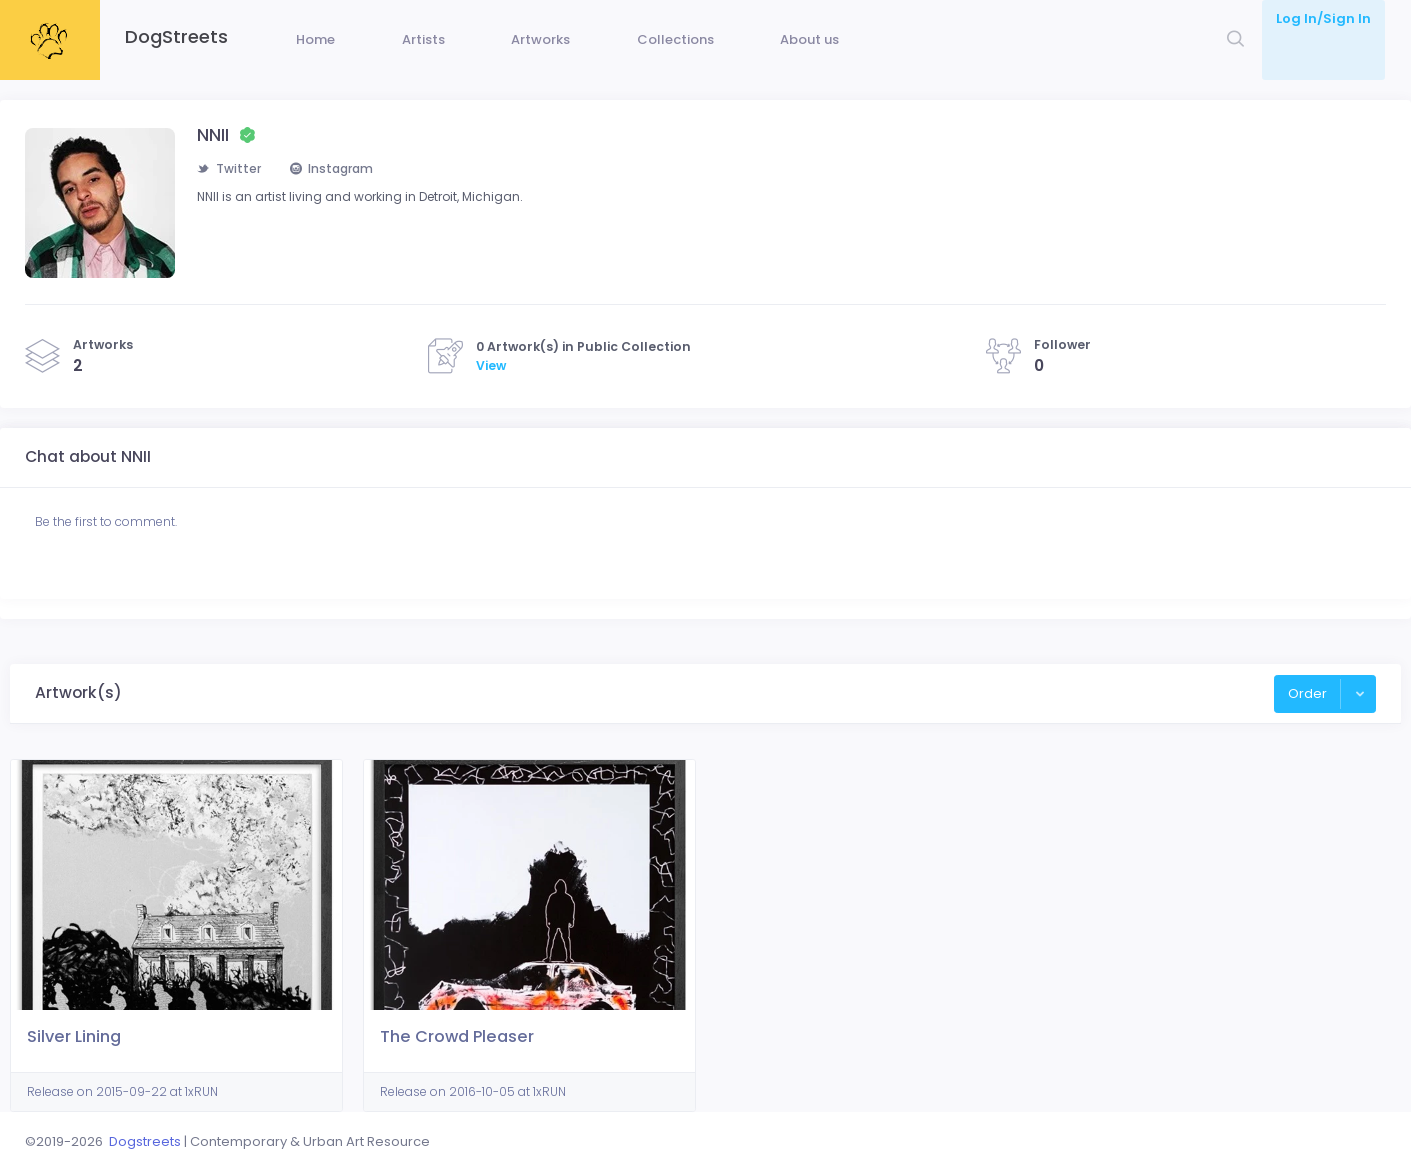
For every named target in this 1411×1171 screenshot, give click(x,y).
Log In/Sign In (1323, 18)
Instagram (339, 199)
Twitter (230, 199)
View (491, 395)
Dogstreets (145, 1141)
